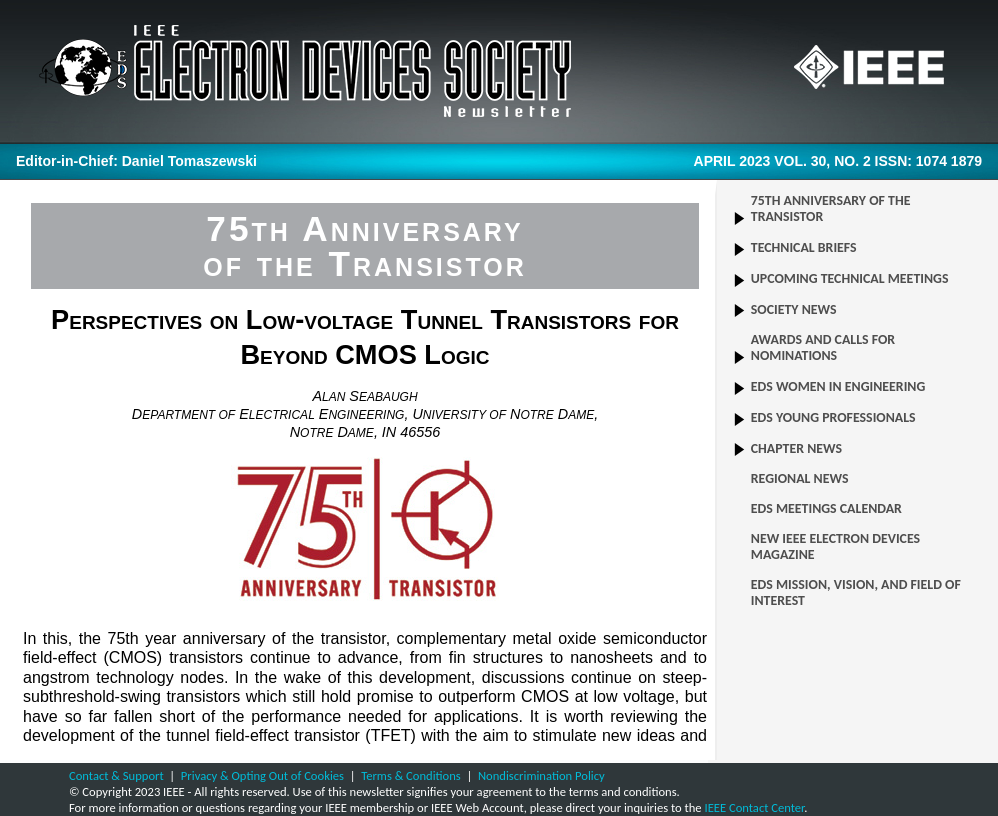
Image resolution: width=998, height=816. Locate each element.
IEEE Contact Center (754, 807)
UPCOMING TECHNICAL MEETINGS (850, 279)
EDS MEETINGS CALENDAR (826, 509)
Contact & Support (116, 775)
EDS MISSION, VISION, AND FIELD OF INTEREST (856, 593)
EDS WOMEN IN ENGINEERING (838, 387)
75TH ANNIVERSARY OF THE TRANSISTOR (831, 209)
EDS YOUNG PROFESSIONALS (833, 418)
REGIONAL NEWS (800, 479)
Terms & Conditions (411, 775)
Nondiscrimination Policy (541, 775)
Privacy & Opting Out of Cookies (262, 775)
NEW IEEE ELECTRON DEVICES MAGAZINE (835, 547)
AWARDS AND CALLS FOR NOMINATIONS (823, 348)
